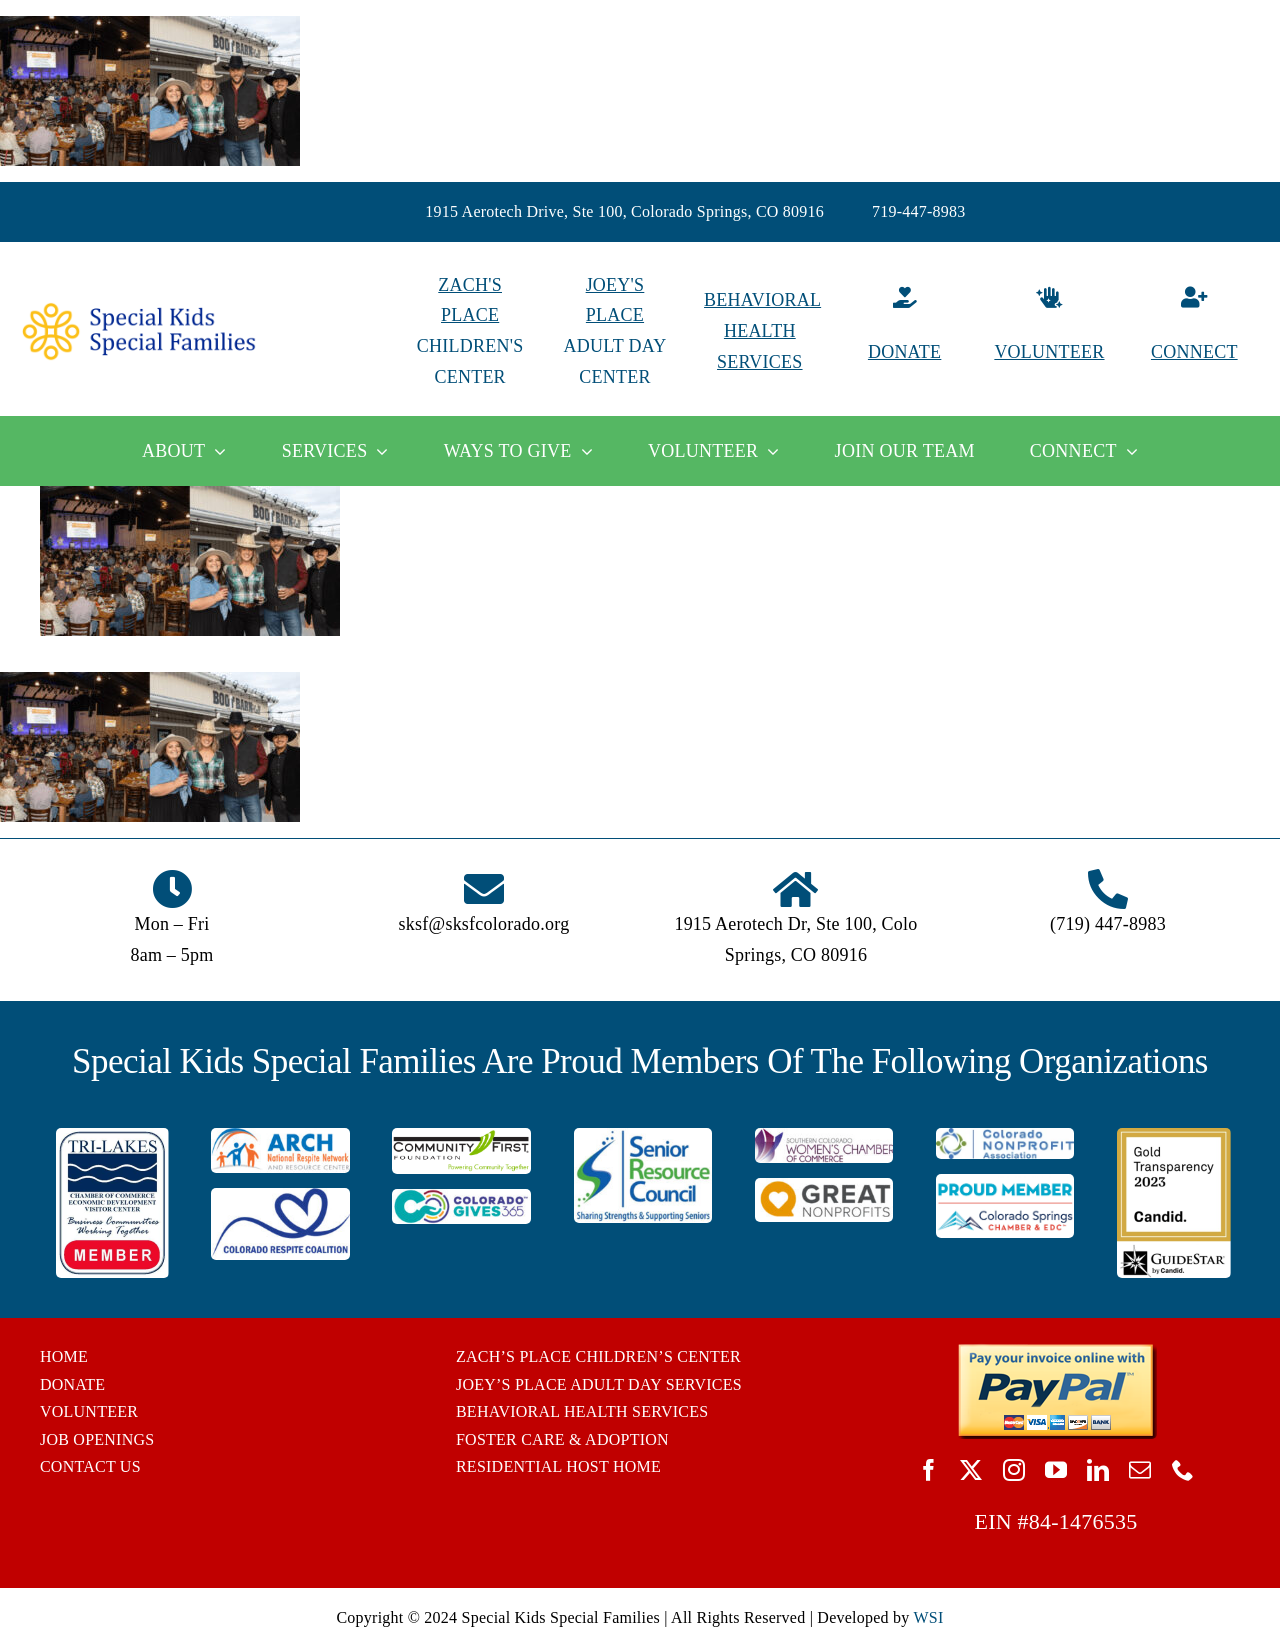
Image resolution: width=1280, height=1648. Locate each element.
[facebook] (929, 1470)
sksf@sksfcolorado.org (484, 924)
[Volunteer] (1049, 331)
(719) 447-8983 (1108, 924)
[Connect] (1194, 331)
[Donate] (904, 331)
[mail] (1140, 1470)
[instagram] (1014, 1470)
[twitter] (971, 1470)
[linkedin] (1098, 1470)
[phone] (1183, 1470)
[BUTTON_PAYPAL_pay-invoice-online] (1056, 1350)
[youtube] (1056, 1470)
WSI (928, 1617)
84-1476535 (1083, 1521)
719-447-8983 (919, 211)
